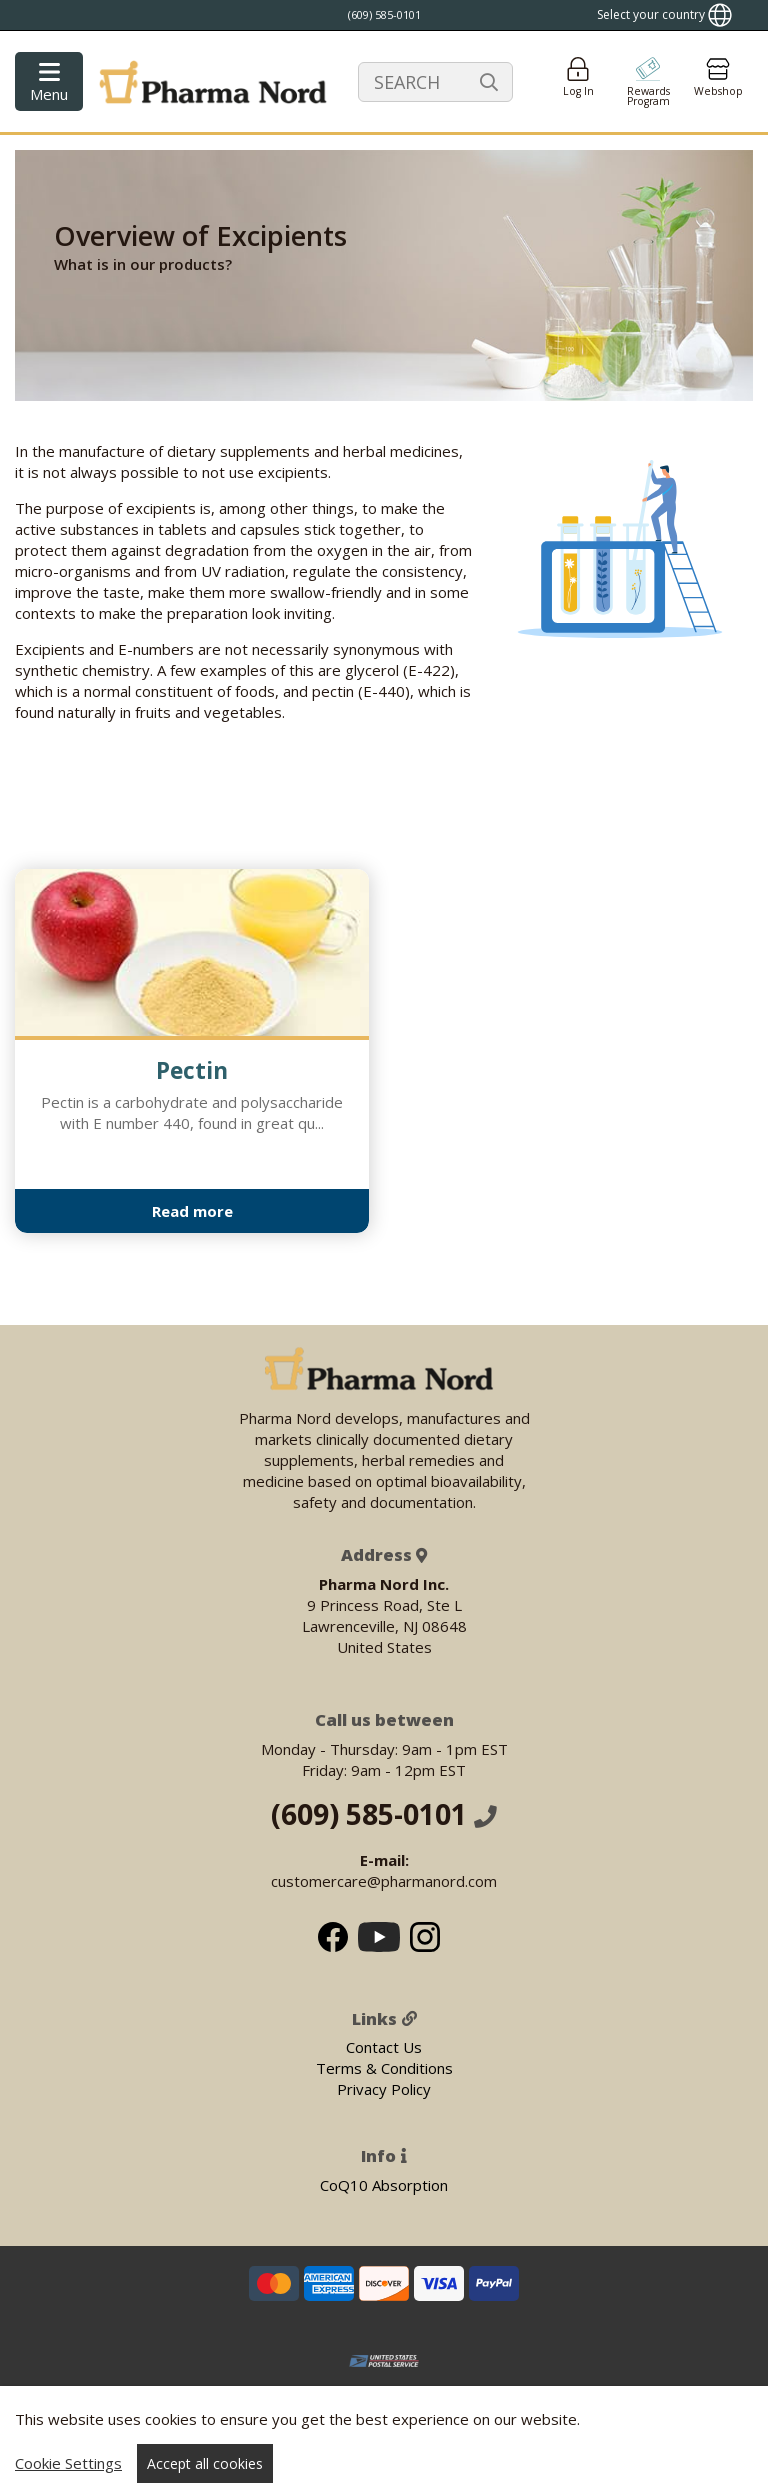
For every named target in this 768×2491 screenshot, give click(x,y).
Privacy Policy (384, 2089)
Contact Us (384, 2047)
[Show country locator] (664, 15)
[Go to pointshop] (648, 81)
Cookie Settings (68, 2463)
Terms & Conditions (384, 2068)
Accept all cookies (205, 2463)
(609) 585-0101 (384, 1814)
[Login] (578, 81)
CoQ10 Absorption (384, 2185)
